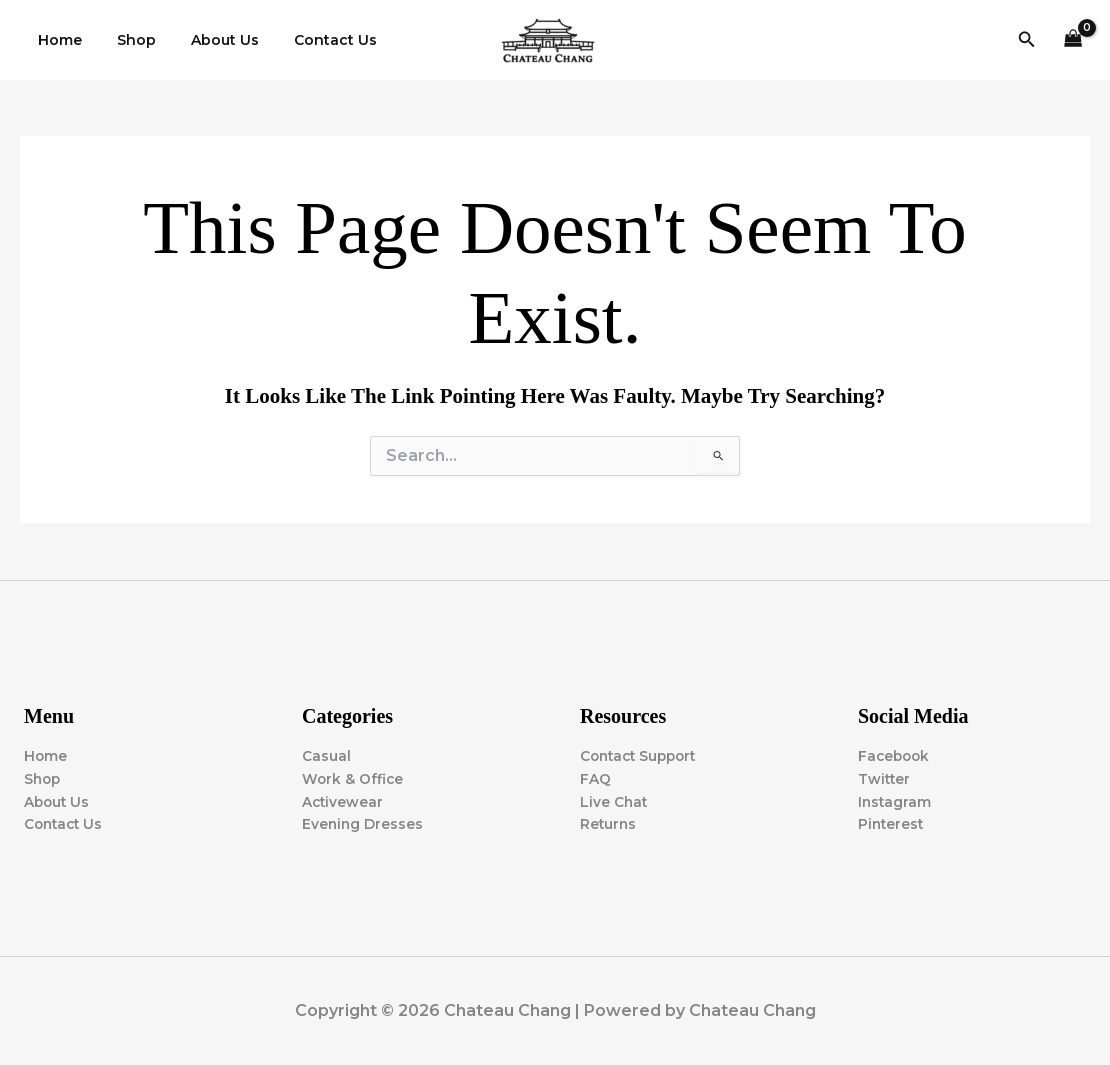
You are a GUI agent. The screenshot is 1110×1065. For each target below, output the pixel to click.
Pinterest (892, 824)
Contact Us (310, 40)
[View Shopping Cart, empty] (1073, 40)
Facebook (895, 755)
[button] (1027, 40)
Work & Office (353, 778)
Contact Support (642, 755)
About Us (207, 40)
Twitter (885, 778)
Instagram (895, 801)
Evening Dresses (363, 824)
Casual (326, 755)
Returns (609, 824)
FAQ (595, 778)
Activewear (343, 801)
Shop (125, 40)
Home (56, 40)
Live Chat (614, 801)
